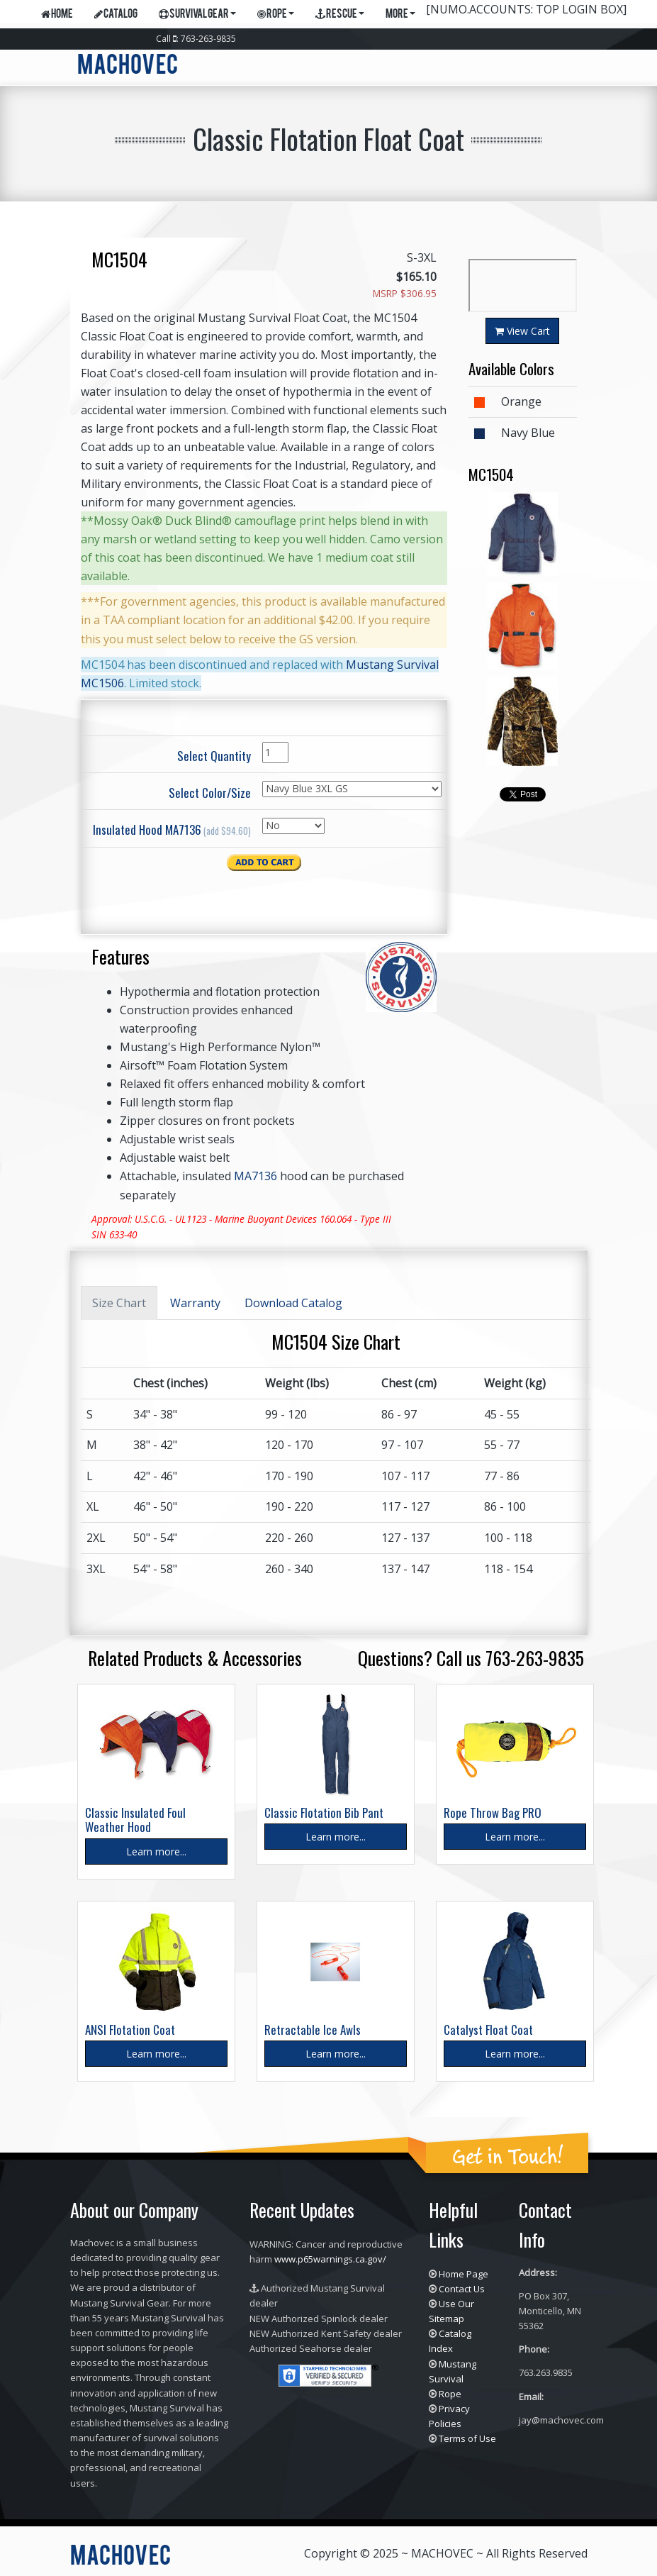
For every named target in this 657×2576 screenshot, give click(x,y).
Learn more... (156, 1851)
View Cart (522, 331)
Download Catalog (293, 1303)
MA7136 (255, 1176)
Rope (275, 15)
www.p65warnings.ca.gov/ (330, 2259)
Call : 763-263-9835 (196, 39)
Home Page (463, 2273)
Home (57, 15)
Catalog (115, 15)
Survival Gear (197, 15)
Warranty (195, 1303)
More (400, 15)
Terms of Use (467, 2438)
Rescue (339, 15)
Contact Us (462, 2288)
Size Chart (119, 1303)
